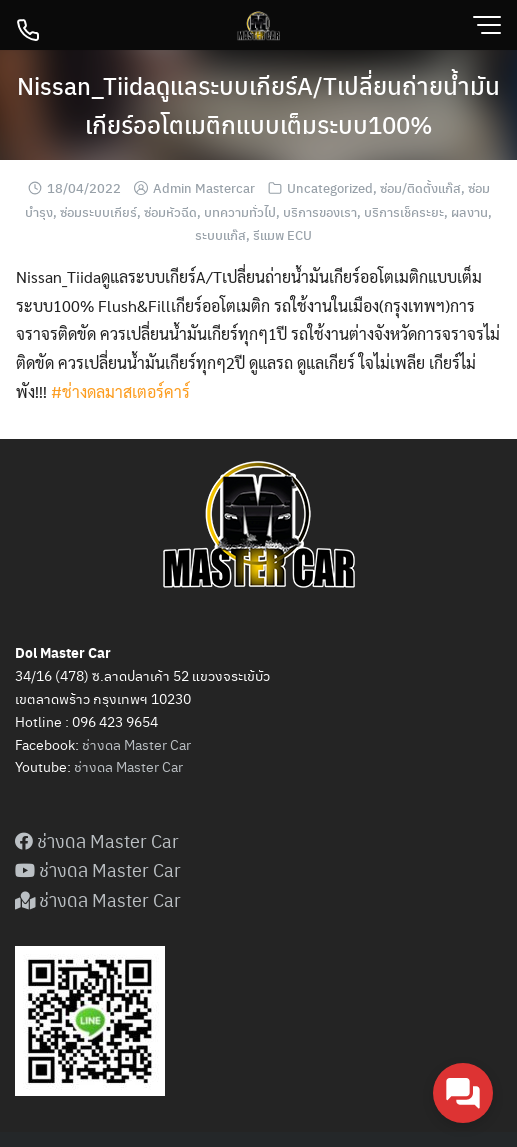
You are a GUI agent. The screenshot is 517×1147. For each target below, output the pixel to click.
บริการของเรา (320, 211)
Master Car (148, 766)
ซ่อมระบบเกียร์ (98, 211)
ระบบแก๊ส (220, 234)
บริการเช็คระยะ (404, 211)
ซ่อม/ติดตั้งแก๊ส (420, 187)
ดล (105, 766)
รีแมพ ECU (282, 234)
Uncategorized (330, 187)
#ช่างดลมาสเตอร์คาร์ (120, 391)
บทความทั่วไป (240, 211)
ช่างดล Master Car (136, 744)
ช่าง (85, 766)
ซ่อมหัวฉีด (170, 211)
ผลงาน (469, 211)
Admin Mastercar (204, 187)
